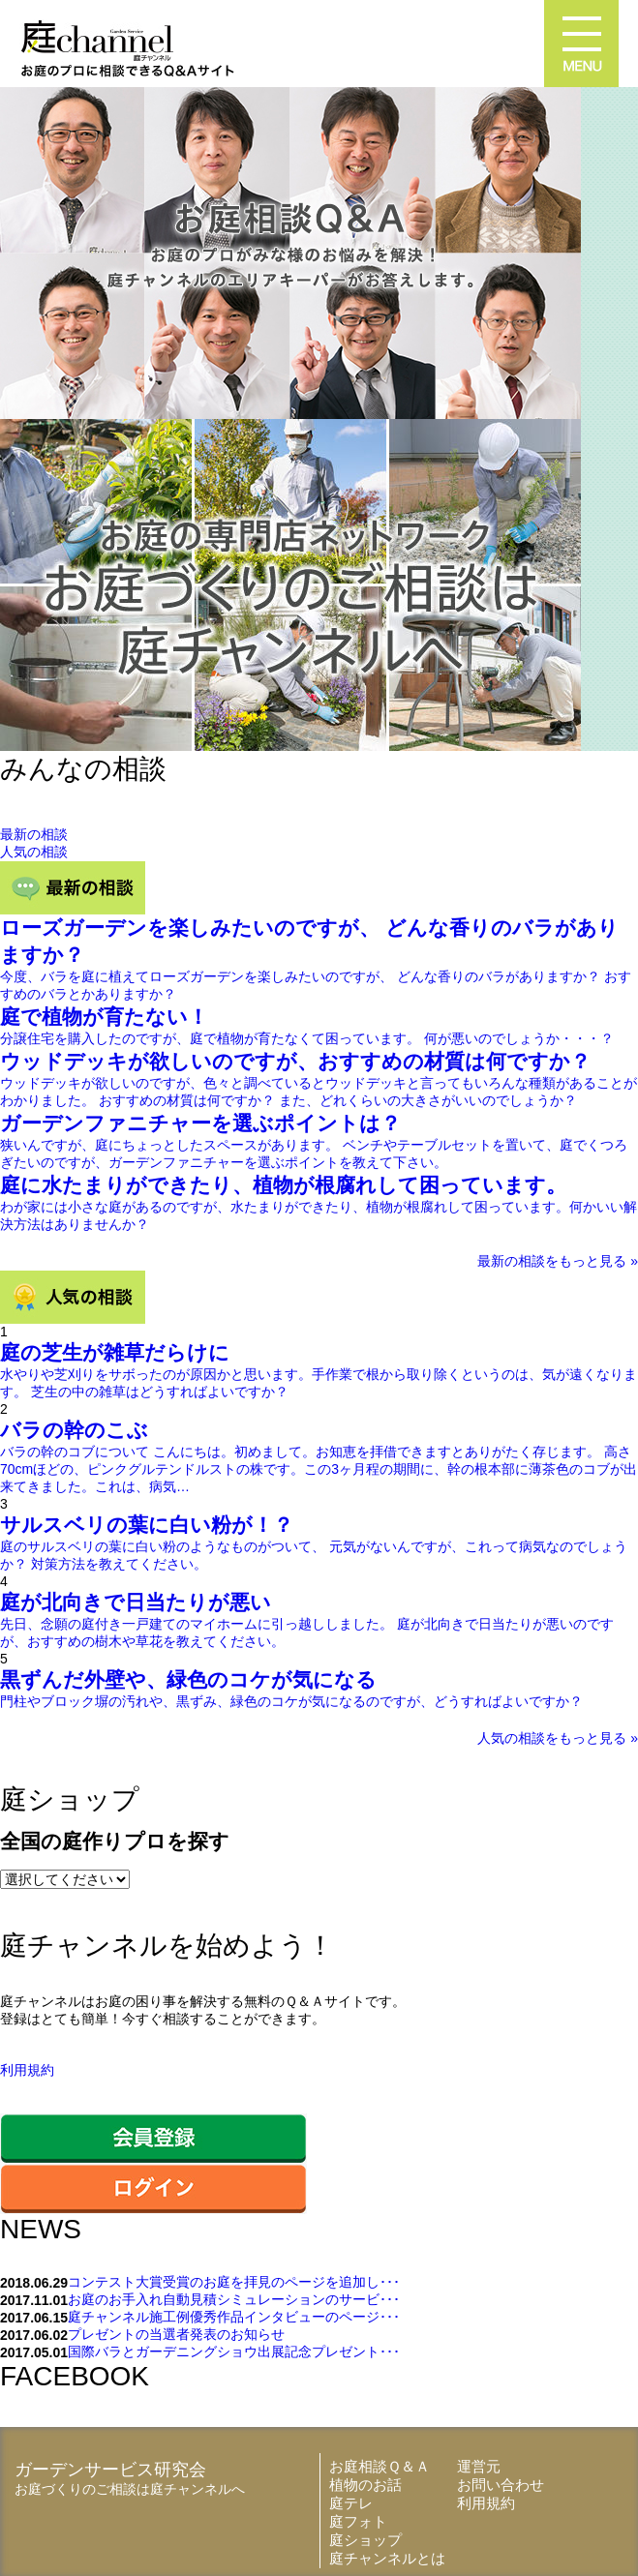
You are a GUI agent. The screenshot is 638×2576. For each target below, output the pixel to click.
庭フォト (358, 2521)
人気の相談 (34, 851)
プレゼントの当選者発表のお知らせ (176, 2334)
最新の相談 (34, 834)
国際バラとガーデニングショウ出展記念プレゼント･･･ (234, 2351)
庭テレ (351, 2503)
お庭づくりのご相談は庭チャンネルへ (130, 2489)
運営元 (479, 2466)
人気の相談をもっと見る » (557, 1738)
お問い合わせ (500, 2484)
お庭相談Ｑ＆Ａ (379, 2466)
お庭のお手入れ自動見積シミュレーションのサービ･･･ (234, 2299)
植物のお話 (365, 2484)
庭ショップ (365, 2539)
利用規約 (27, 2070)
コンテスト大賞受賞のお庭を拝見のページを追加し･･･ (234, 2282)
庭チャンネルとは (387, 2558)
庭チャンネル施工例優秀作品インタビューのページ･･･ (234, 2316)
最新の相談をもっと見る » (557, 1261)
